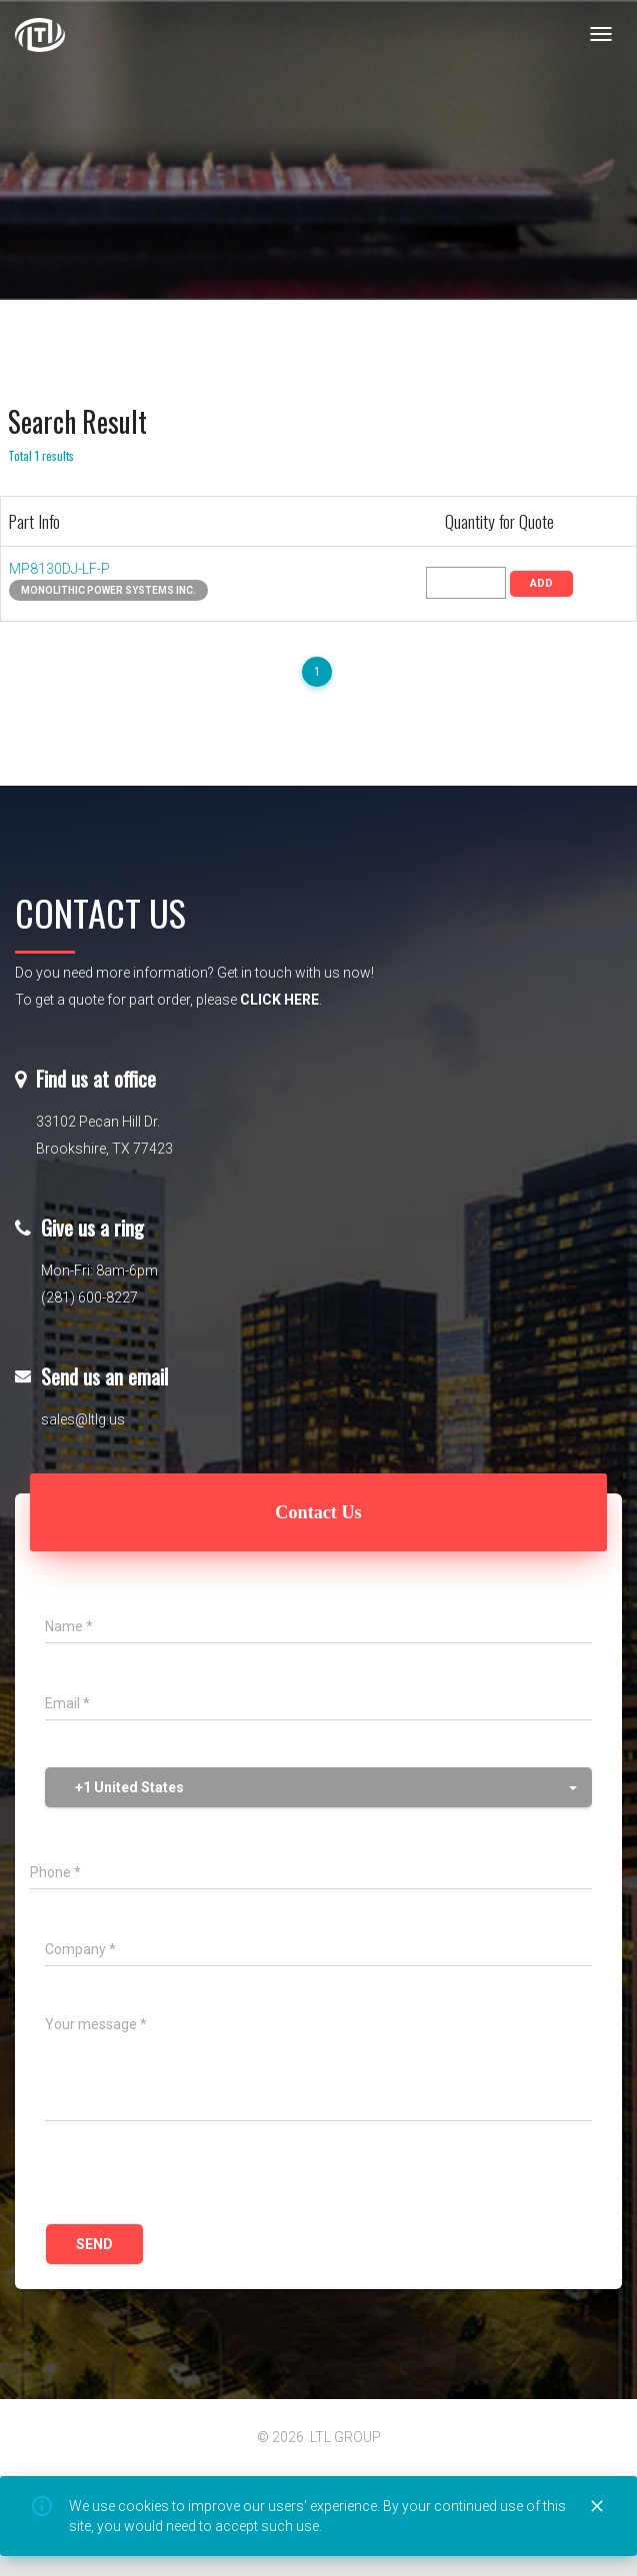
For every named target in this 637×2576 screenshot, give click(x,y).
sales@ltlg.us (83, 1419)
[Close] (597, 2507)
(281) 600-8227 (89, 1297)
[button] (318, 1787)
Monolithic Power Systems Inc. (108, 590)
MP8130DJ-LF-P (59, 569)
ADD (541, 583)
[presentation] (197, 2175)
